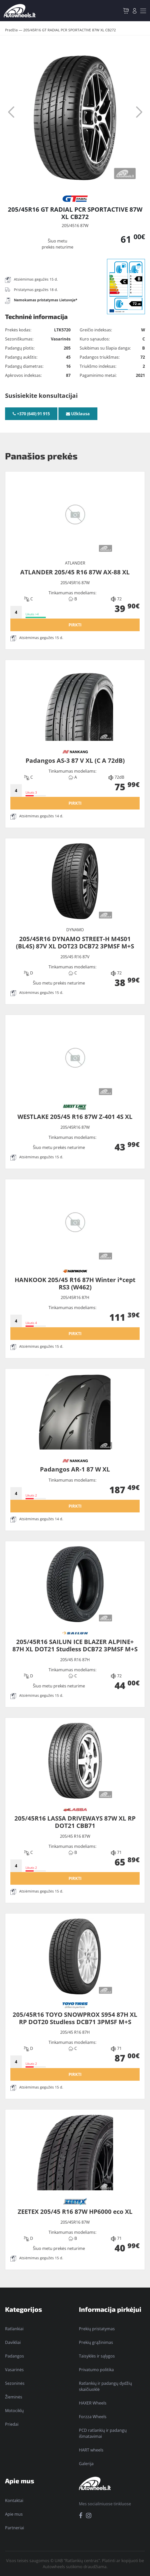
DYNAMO (75, 930)
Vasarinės (14, 2369)
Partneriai (14, 2528)
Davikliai (13, 2342)
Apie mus (14, 2514)
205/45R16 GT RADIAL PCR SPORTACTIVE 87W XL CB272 (69, 30)
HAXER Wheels (92, 2403)
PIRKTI (75, 625)
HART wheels (91, 2450)
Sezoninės (15, 2383)
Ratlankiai (14, 2329)
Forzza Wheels (92, 2416)
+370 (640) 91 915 (31, 413)
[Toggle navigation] (143, 11)
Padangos (14, 2356)
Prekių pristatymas (97, 2329)
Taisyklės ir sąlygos (97, 2356)
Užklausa (78, 413)
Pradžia (11, 30)
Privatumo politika (96, 2369)
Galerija (86, 2463)
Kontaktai (14, 2500)
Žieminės (13, 2397)
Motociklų (14, 2410)
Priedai (11, 2424)
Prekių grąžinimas (96, 2342)
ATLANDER (75, 563)
